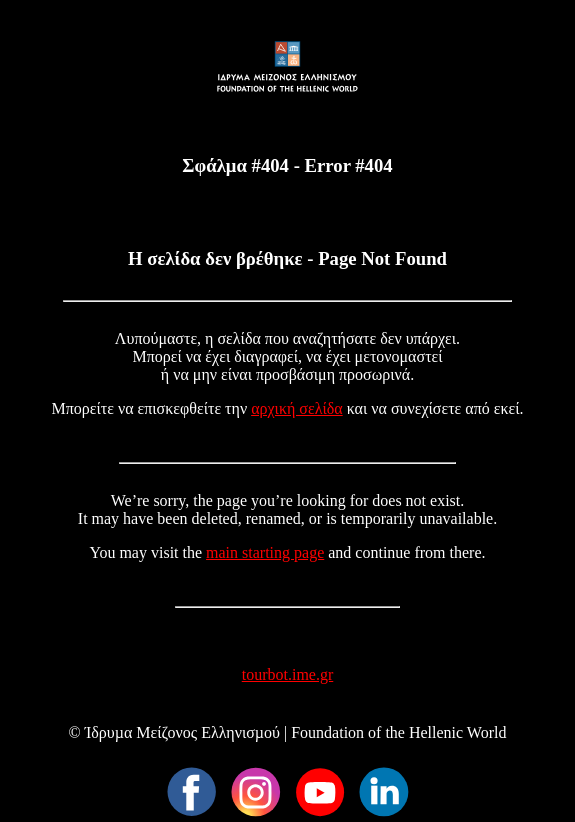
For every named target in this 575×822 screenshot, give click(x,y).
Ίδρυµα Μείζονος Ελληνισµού (182, 732)
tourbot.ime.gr (288, 674)
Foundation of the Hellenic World (398, 732)
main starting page (265, 552)
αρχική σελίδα (297, 408)
